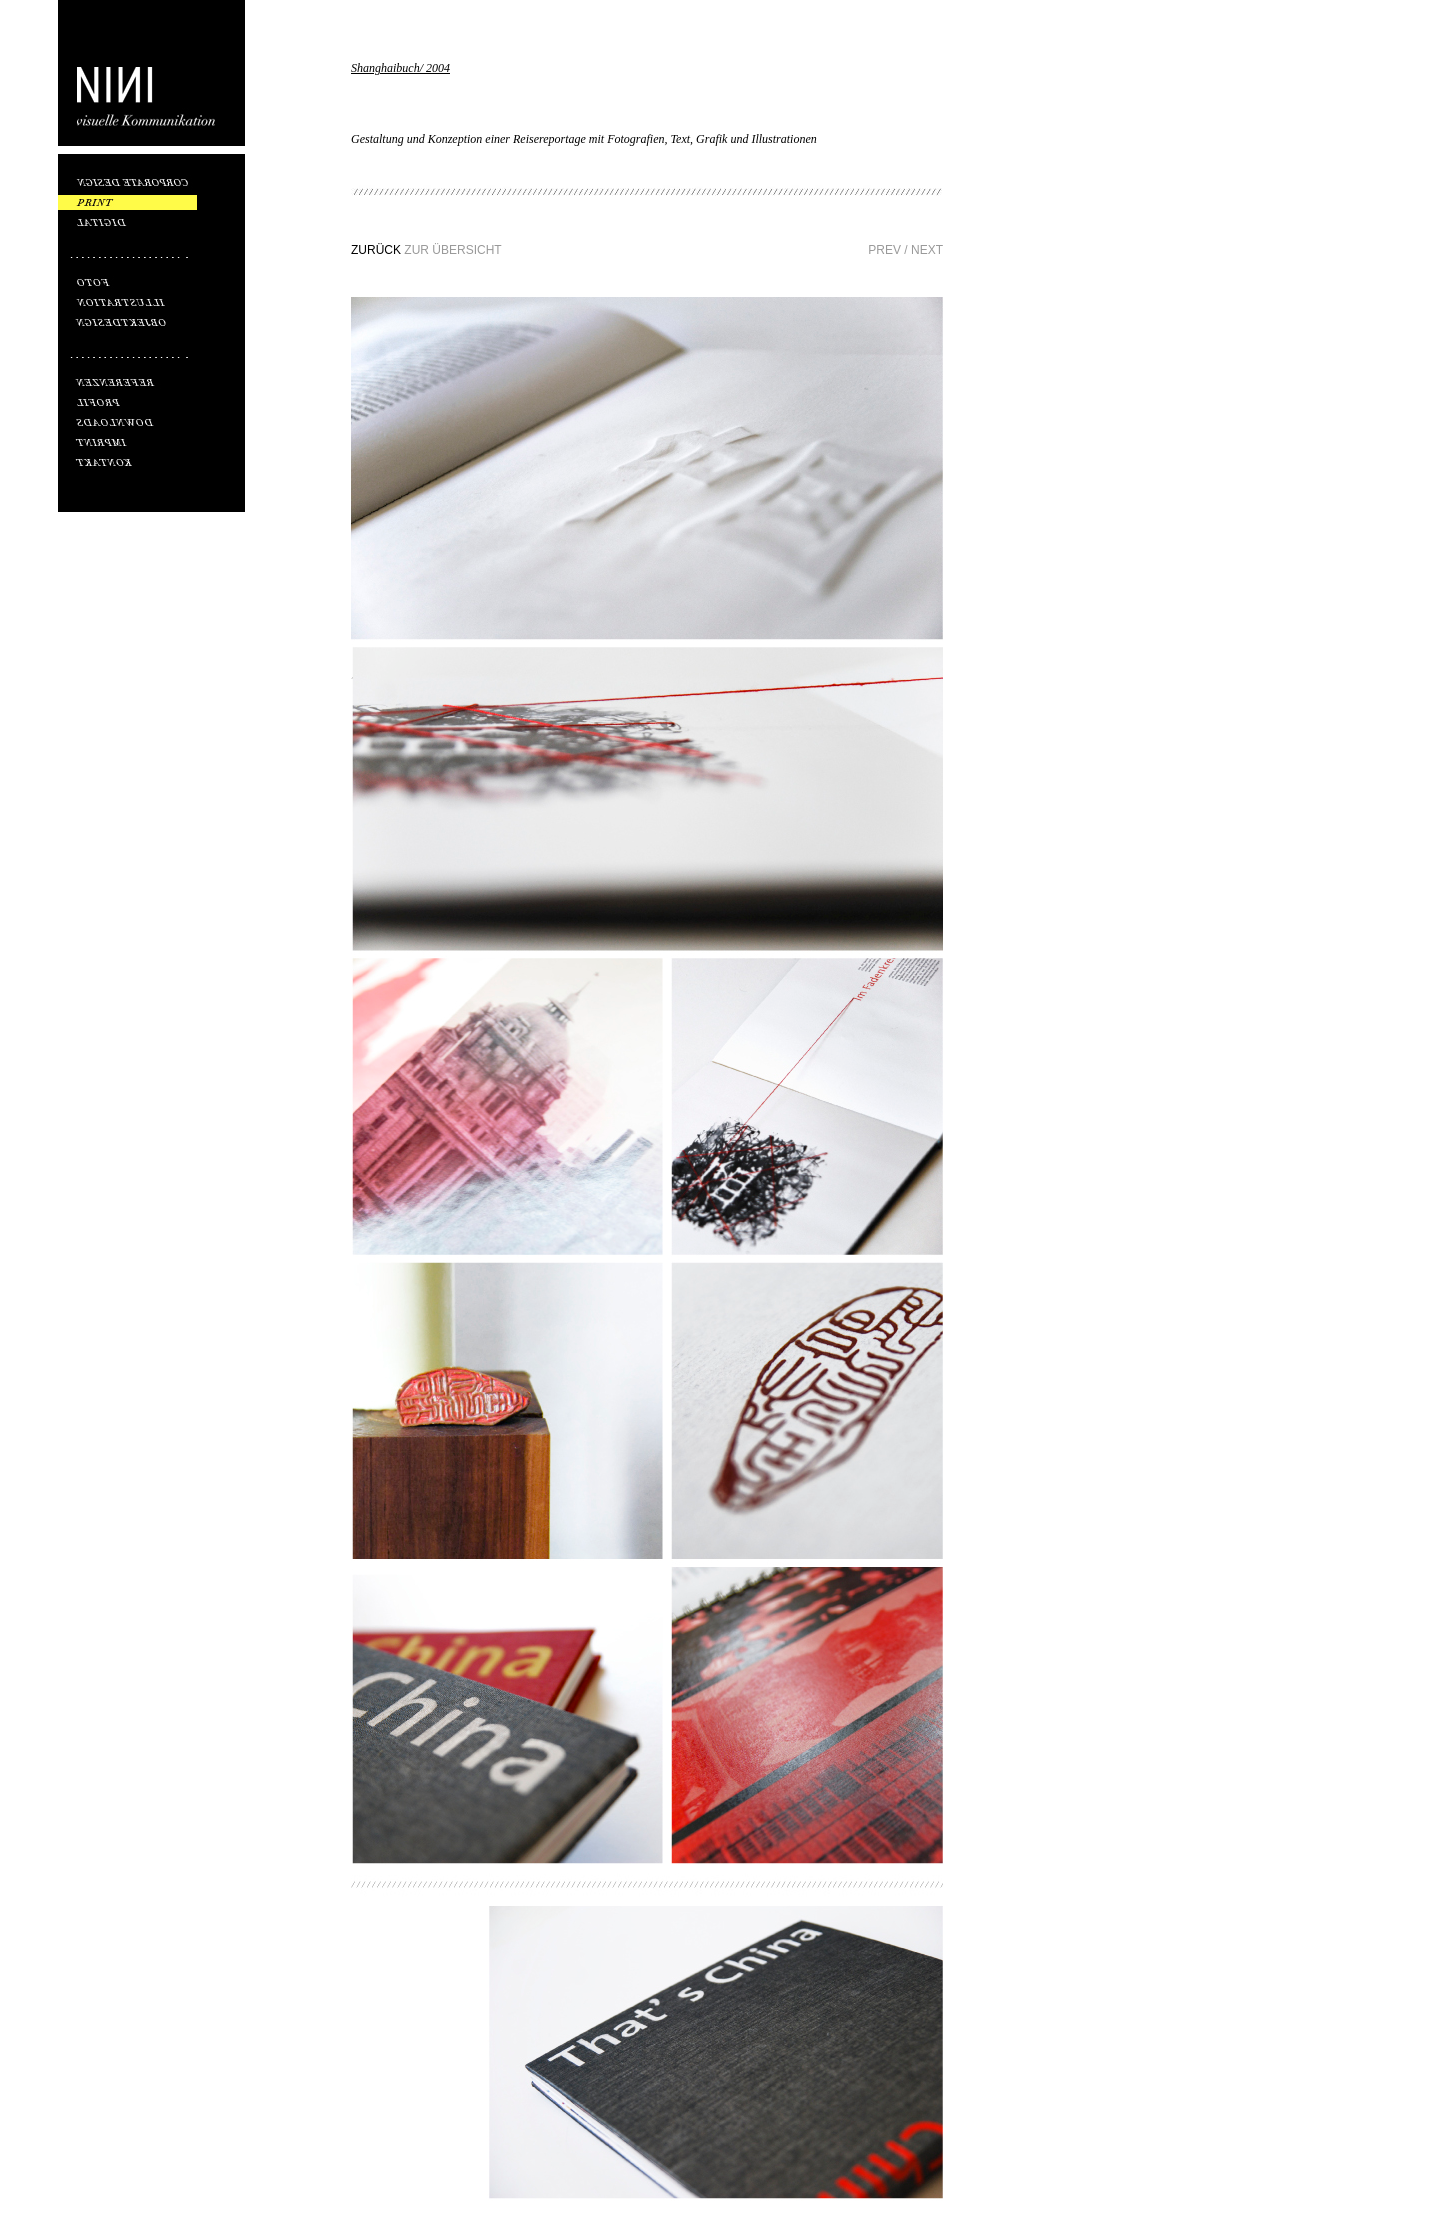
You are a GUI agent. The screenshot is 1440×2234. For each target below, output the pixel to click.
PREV (884, 250)
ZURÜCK (376, 250)
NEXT (927, 250)
